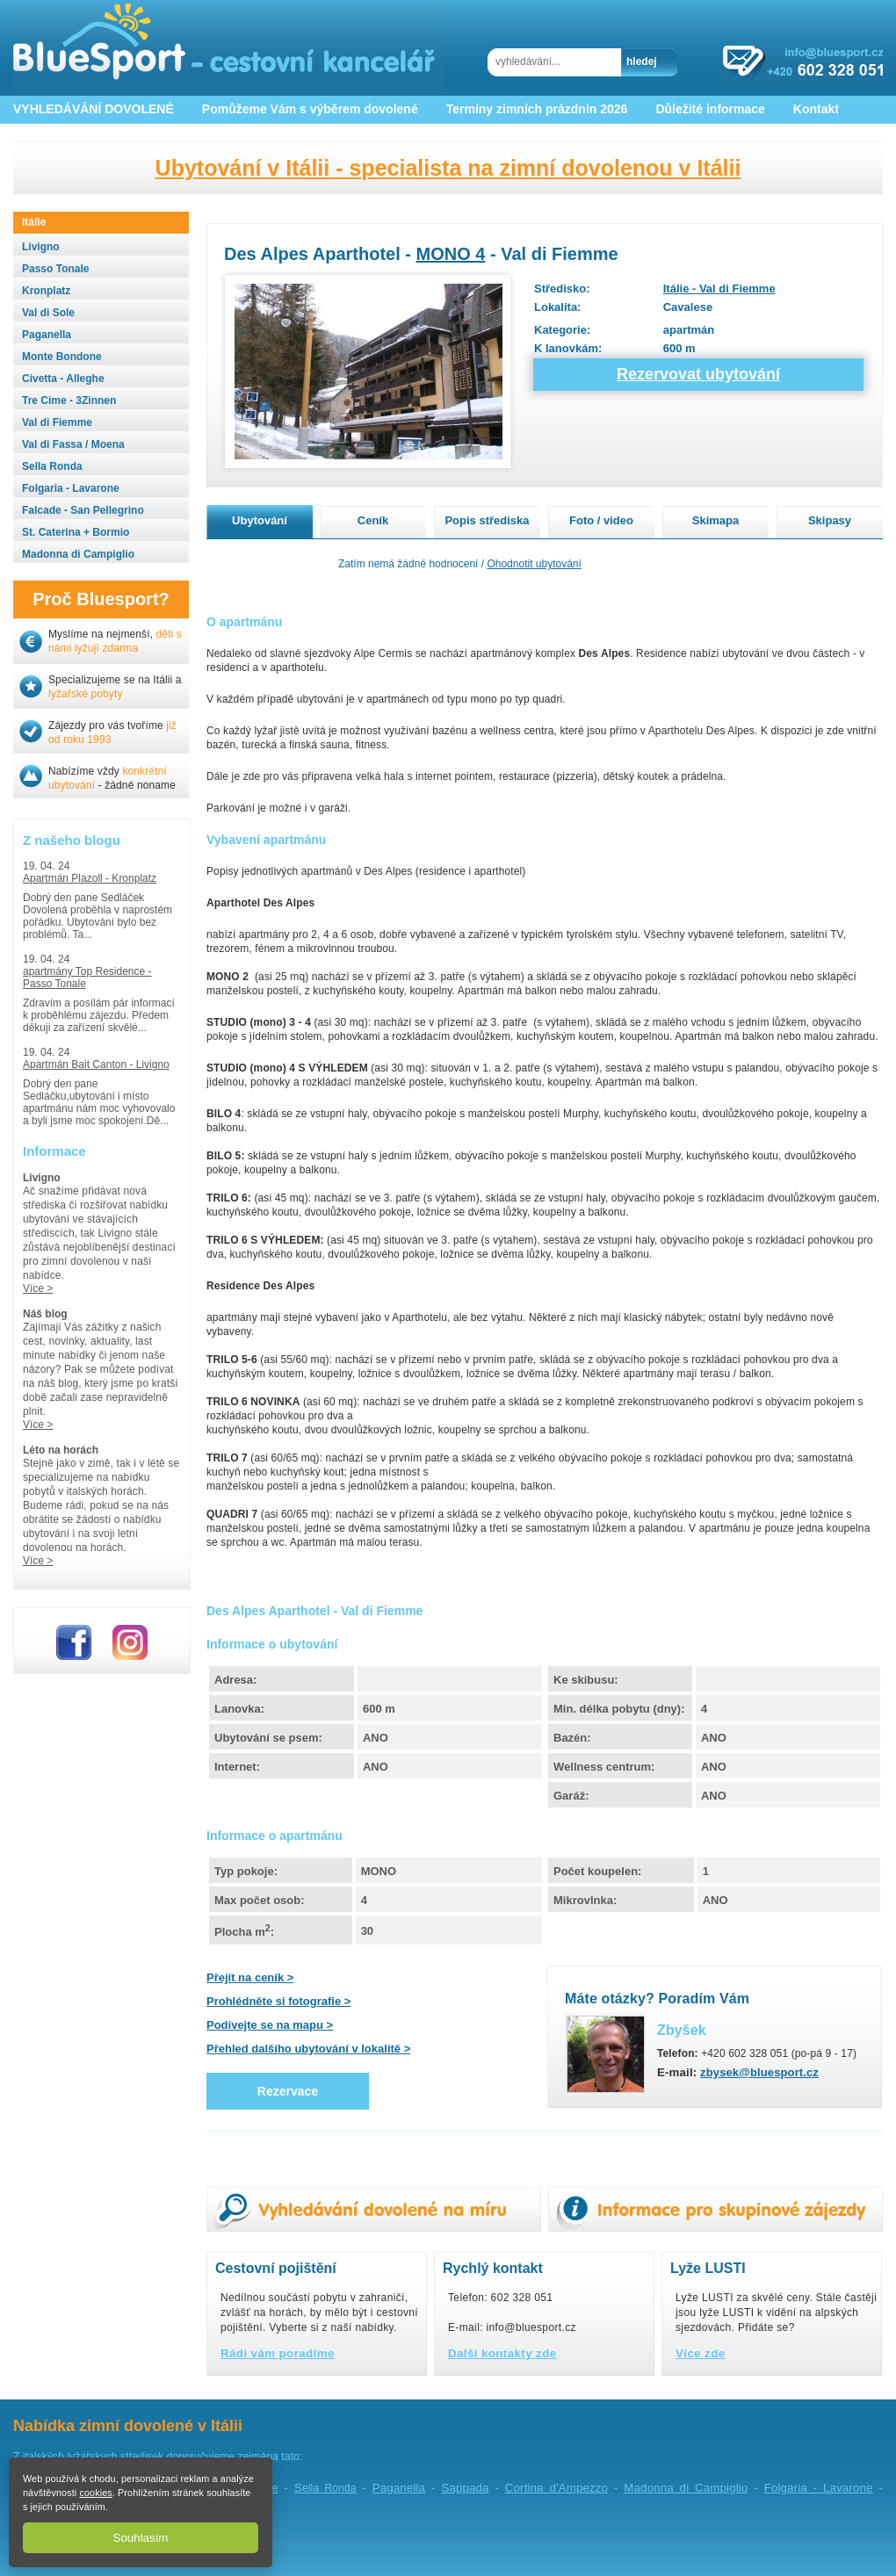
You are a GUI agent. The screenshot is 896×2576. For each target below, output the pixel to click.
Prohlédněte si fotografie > (278, 2001)
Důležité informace (709, 109)
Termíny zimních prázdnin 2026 (537, 109)
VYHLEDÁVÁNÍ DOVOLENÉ (93, 109)
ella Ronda (325, 2488)
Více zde (701, 2353)
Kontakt (816, 109)
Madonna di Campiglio (686, 2487)
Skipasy (829, 520)
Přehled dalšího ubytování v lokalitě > (308, 2048)
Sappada (464, 2487)
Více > (38, 1288)
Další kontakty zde (502, 2353)
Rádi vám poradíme (277, 2353)
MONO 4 (451, 253)
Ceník (373, 520)
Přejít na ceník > (249, 1977)
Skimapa (715, 520)
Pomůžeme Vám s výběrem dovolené (310, 109)
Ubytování (259, 520)
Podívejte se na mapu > (269, 2024)
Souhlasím (141, 2537)
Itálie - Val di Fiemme (719, 288)
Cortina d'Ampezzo (556, 2487)
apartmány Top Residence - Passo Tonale (87, 977)
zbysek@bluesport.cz (759, 2072)
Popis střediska (486, 520)
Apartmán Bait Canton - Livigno (96, 1064)
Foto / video (601, 520)
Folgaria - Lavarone (818, 2487)
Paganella (398, 2487)
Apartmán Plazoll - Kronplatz (89, 878)
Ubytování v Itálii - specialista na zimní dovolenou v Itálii (448, 167)
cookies (95, 2492)
